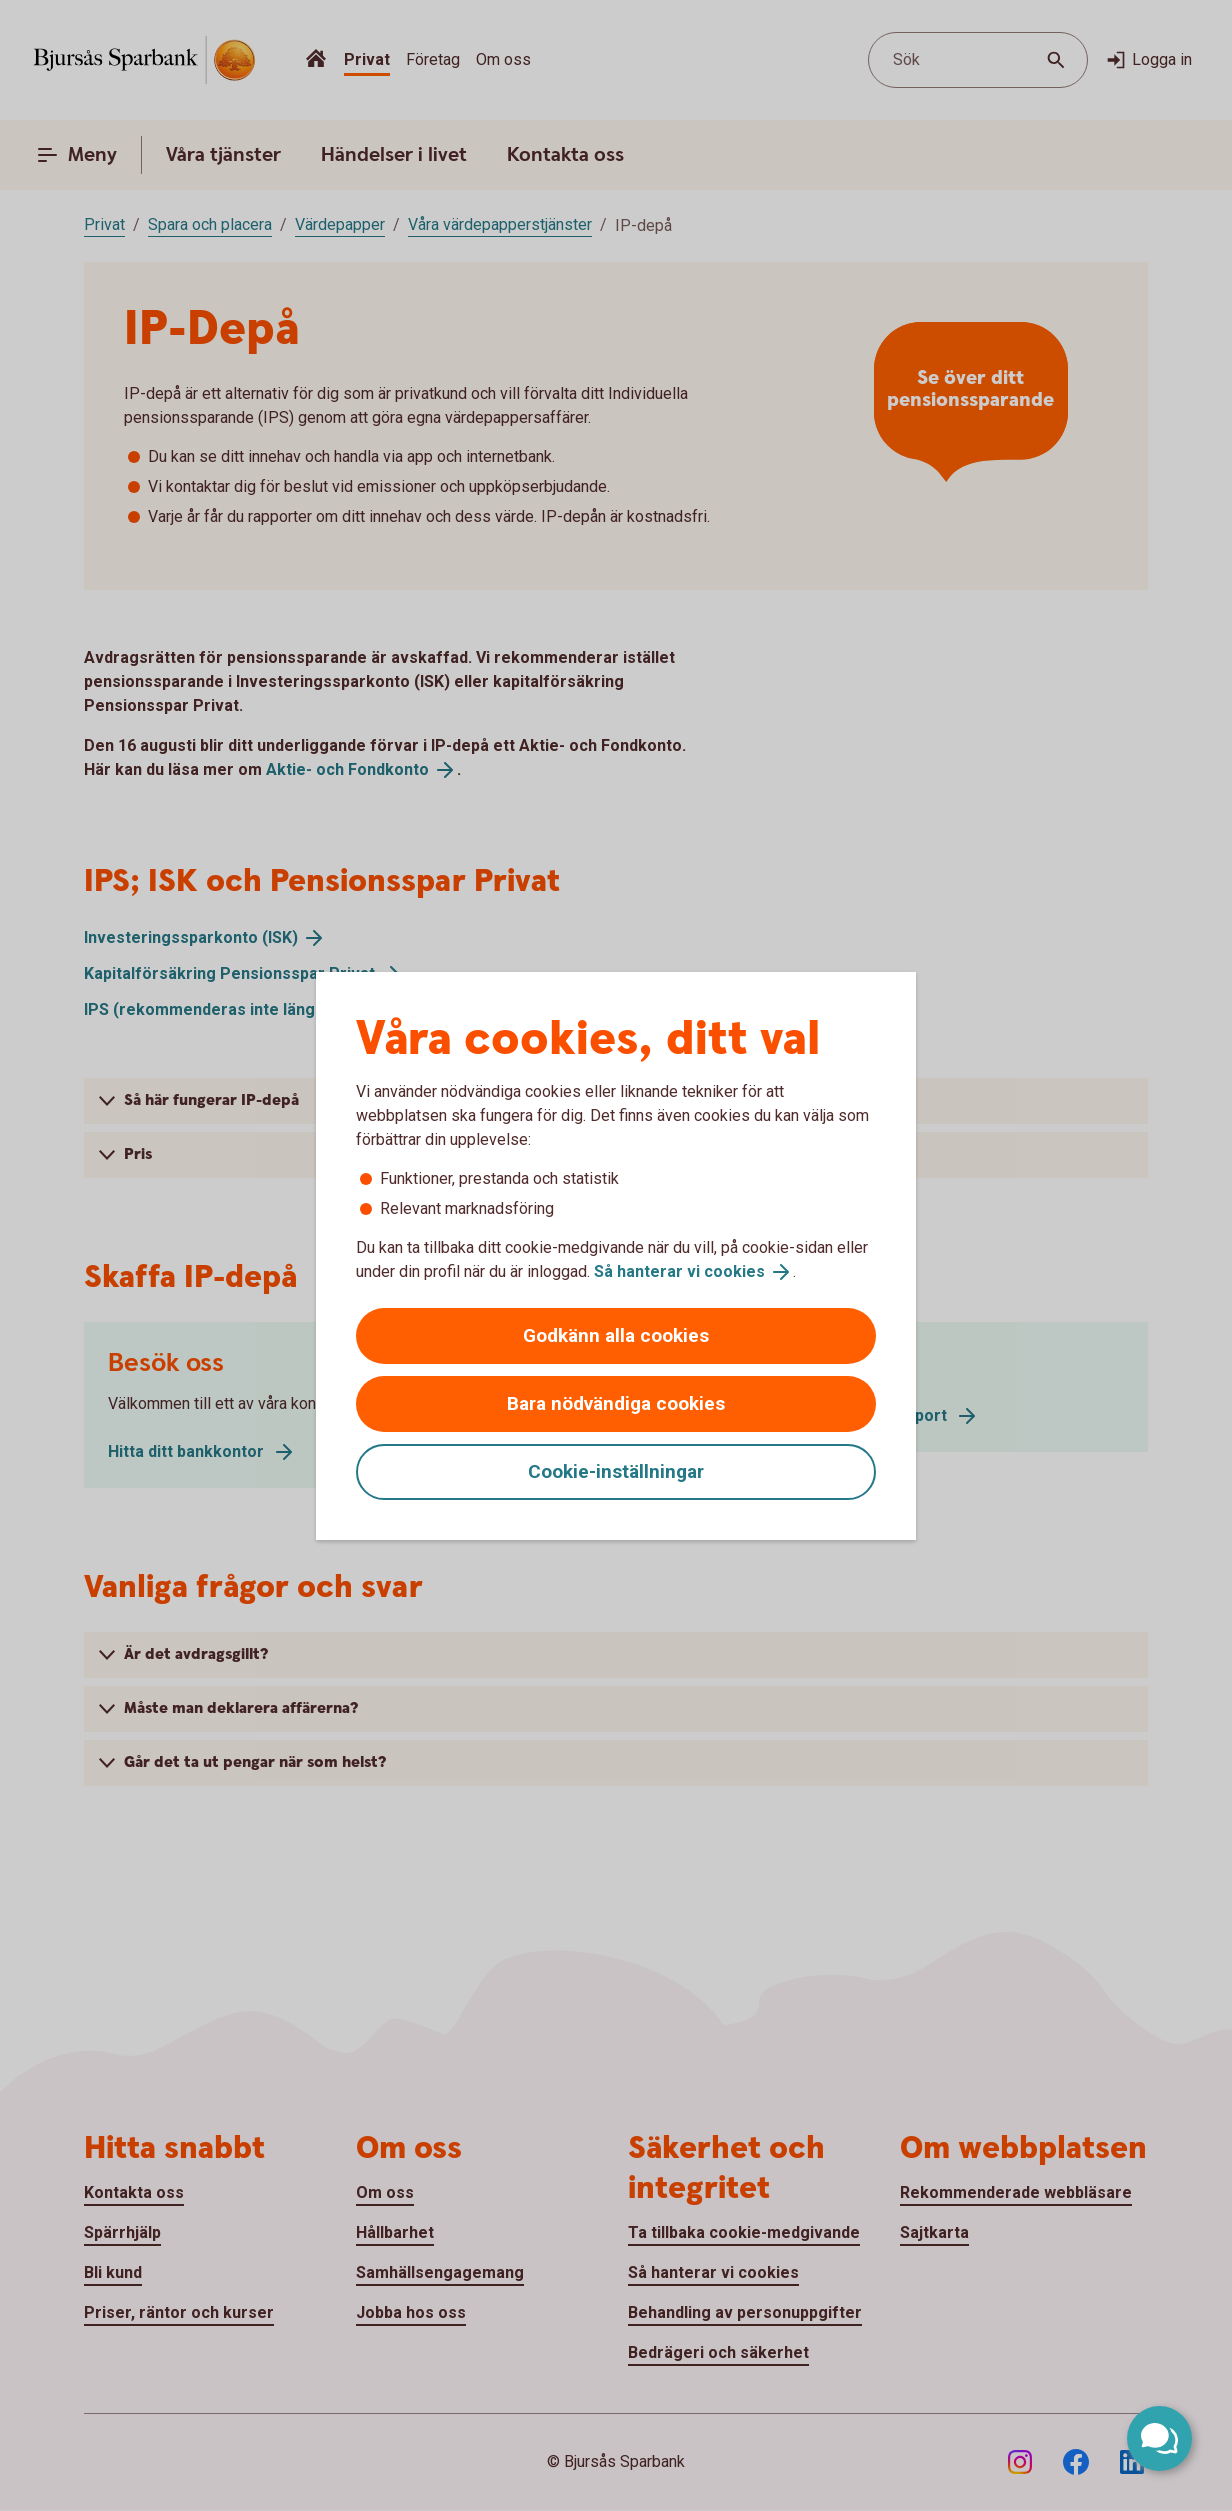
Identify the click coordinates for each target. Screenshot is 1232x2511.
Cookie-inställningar (616, 1471)
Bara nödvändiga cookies (616, 1403)
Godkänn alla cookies (616, 1335)
